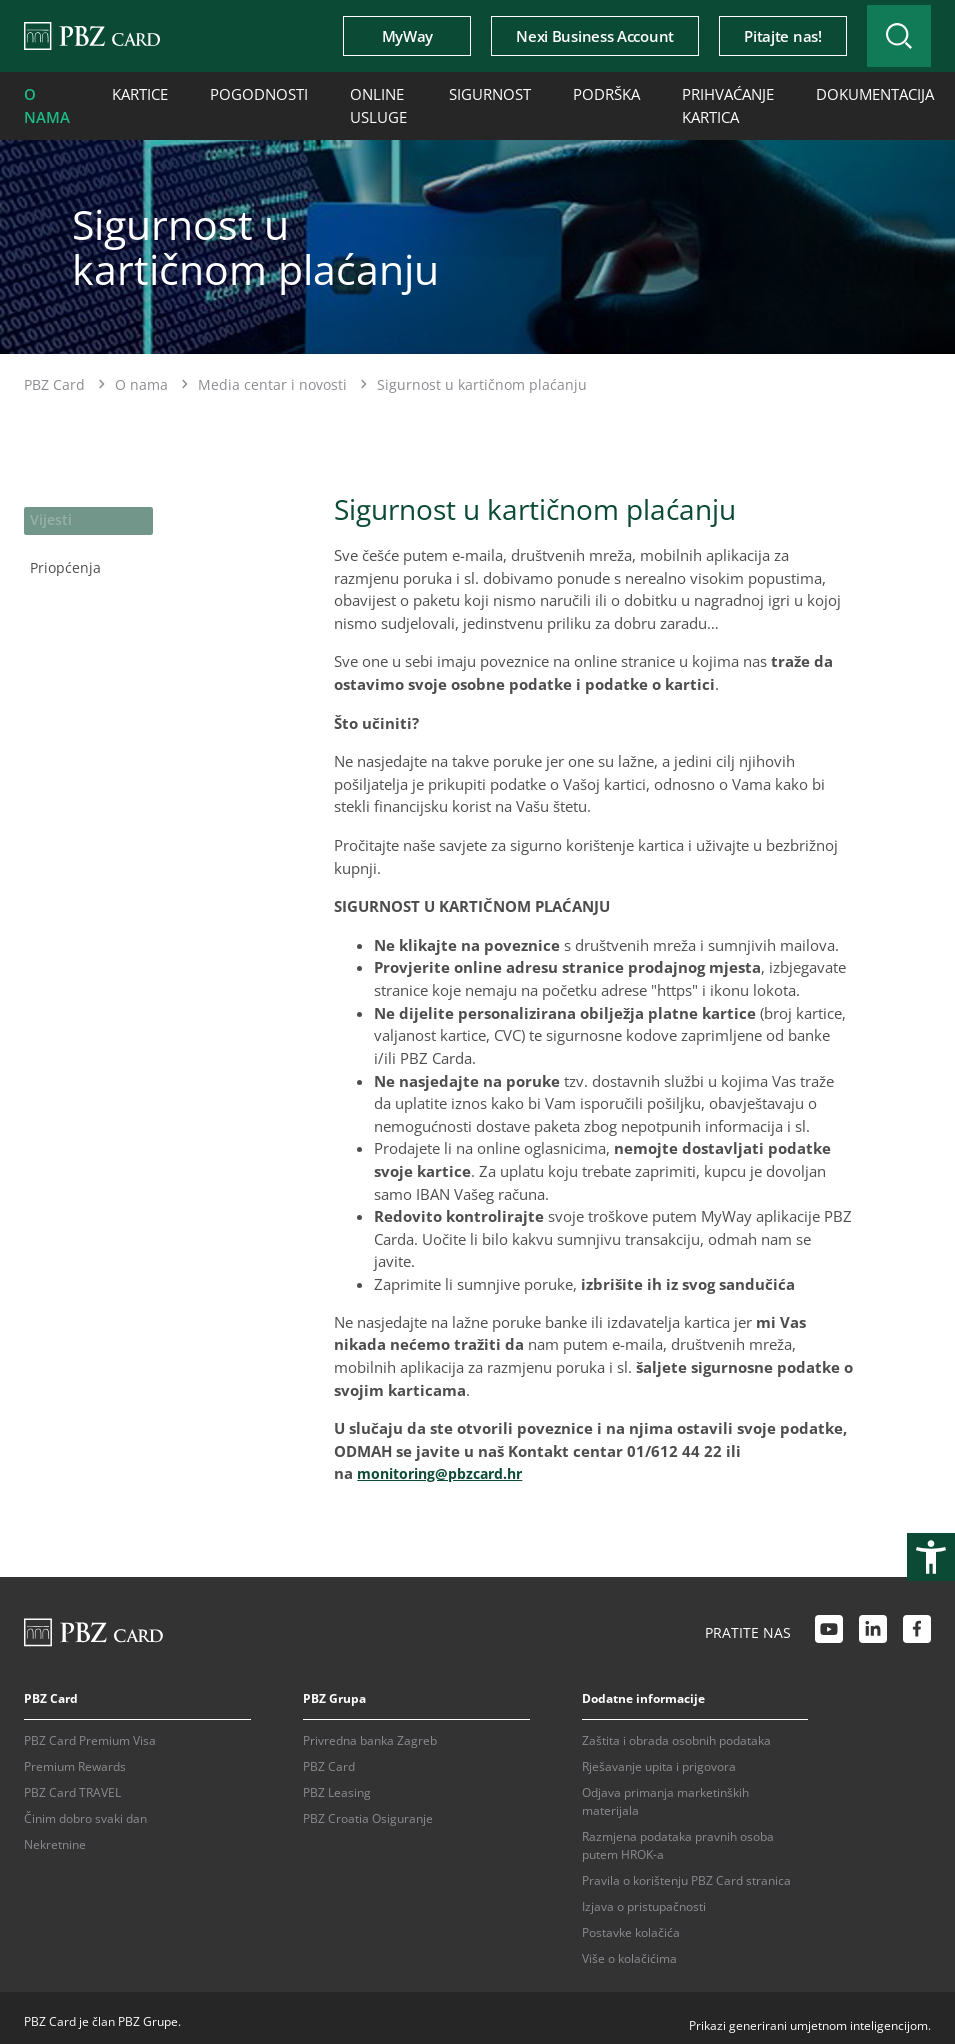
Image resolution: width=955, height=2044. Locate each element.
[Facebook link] (917, 1624)
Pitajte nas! (752, 36)
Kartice (130, 92)
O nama (43, 101)
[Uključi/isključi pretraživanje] (884, 36)
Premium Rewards (75, 1758)
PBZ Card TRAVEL (72, 1784)
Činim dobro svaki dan (85, 1810)
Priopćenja (60, 553)
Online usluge (342, 101)
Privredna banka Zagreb (370, 1732)
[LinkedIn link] (873, 1624)
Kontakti (911, 92)
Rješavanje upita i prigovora (659, 1758)
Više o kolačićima (629, 1950)
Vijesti (48, 510)
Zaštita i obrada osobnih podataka (676, 1732)
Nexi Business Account (565, 36)
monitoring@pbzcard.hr (447, 1465)
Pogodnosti (236, 92)
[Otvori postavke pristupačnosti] (931, 1557)
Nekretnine (55, 1836)
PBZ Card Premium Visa (90, 1732)
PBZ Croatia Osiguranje (368, 1810)
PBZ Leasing (337, 1784)
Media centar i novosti (272, 376)
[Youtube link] (829, 1624)
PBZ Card (54, 376)
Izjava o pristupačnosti (644, 1898)
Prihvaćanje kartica (656, 101)
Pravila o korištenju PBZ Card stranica (686, 1872)
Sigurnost (442, 92)
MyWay (378, 36)
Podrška (547, 92)
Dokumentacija (788, 92)
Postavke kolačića (631, 1924)
